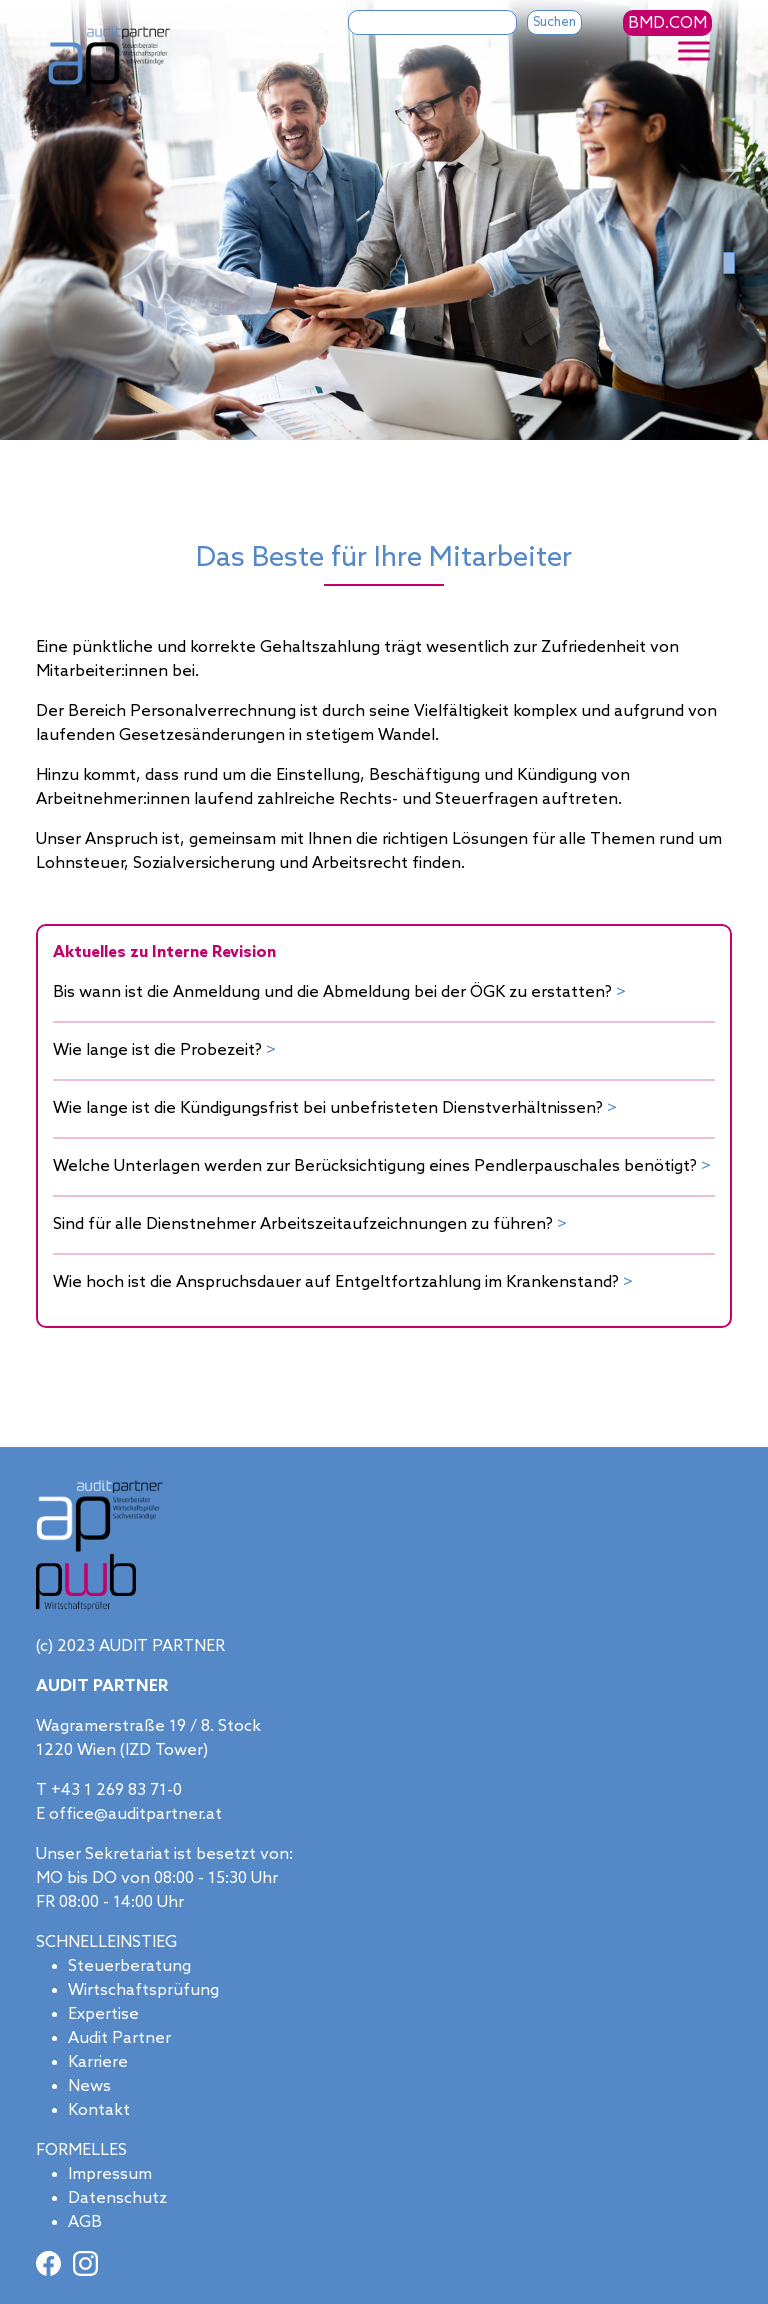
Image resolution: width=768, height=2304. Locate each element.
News (89, 2086)
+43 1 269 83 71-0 (116, 1790)
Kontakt (99, 2110)
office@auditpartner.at (135, 1814)
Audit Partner (119, 2038)
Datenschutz (117, 2198)
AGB (85, 2222)
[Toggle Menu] (694, 51)
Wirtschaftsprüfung (143, 1990)
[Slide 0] (729, 263)
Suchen (554, 22)
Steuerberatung (129, 1966)
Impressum (110, 2174)
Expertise (103, 2014)
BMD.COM (667, 23)
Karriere (98, 2062)
